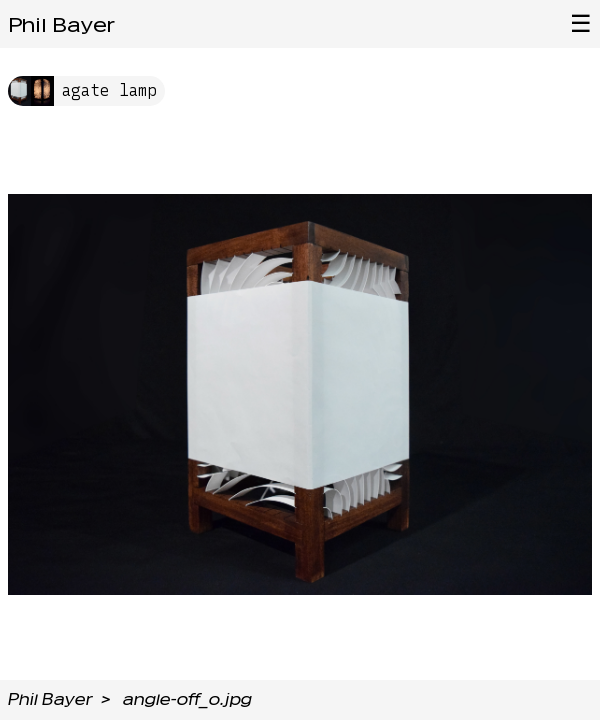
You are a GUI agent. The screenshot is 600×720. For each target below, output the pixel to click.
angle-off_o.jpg (187, 699)
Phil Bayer (61, 25)
